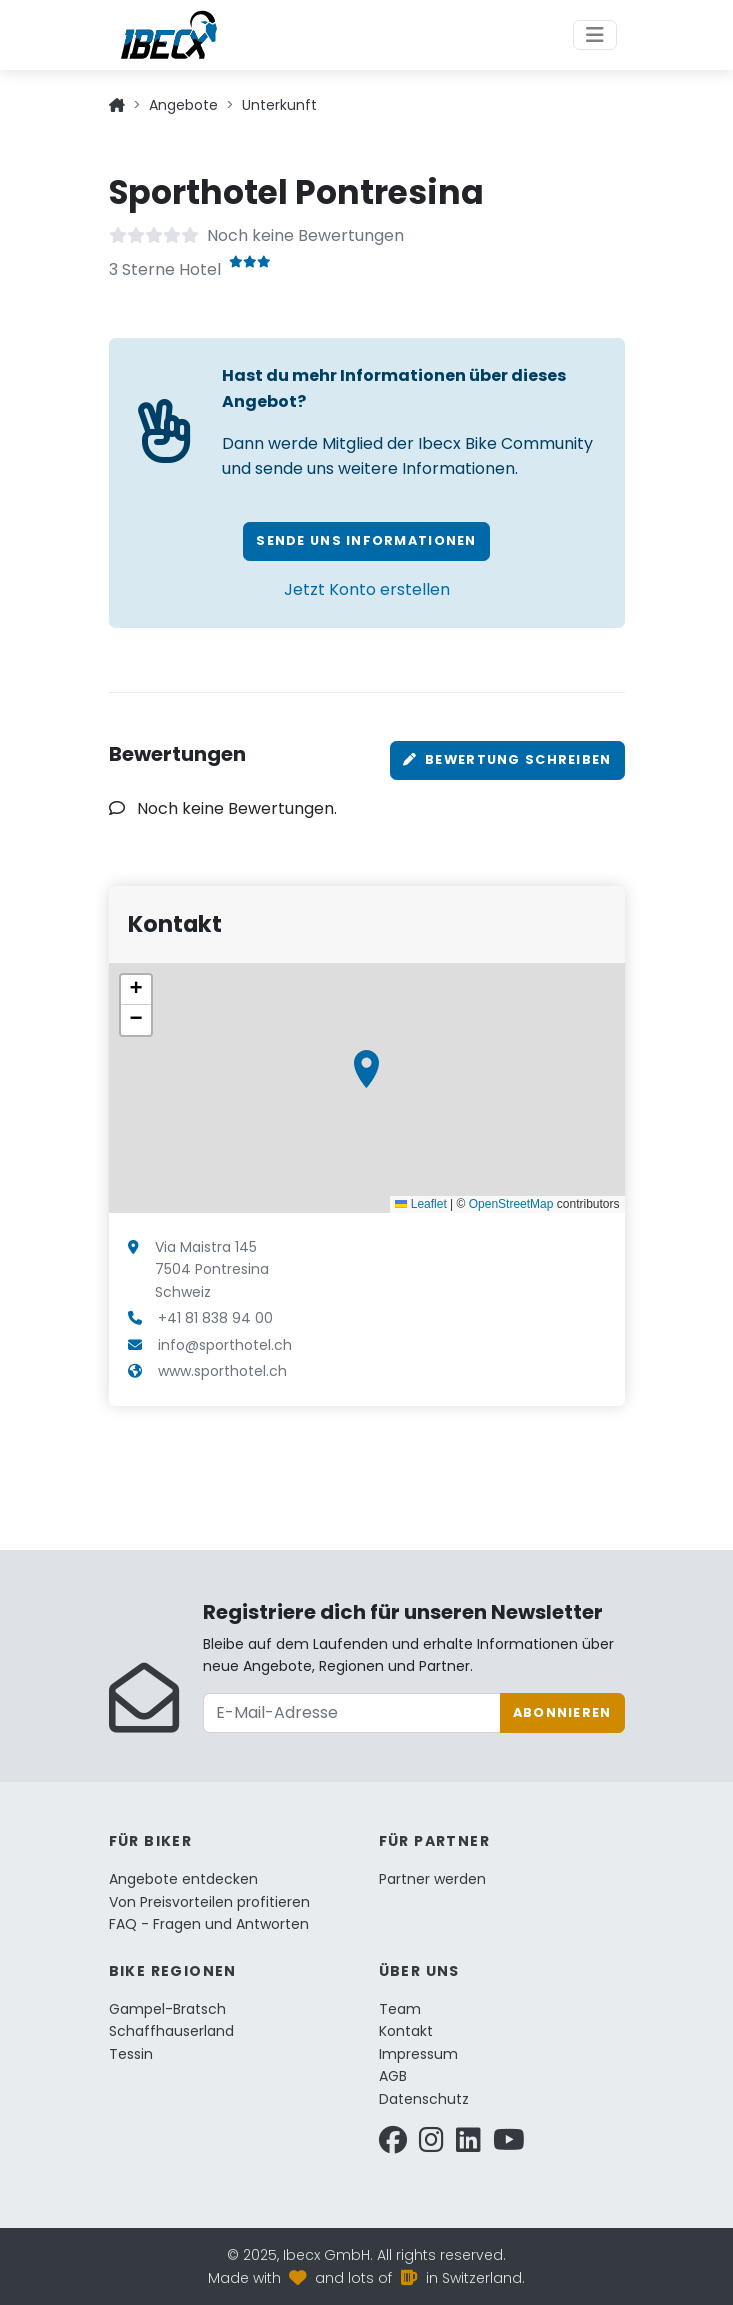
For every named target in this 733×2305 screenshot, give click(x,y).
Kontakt (406, 2031)
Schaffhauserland (171, 2031)
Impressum (418, 2054)
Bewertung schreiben (507, 759)
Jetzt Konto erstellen (367, 589)
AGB (393, 2076)
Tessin (131, 2054)
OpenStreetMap (511, 1204)
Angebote (183, 105)
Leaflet (420, 1204)
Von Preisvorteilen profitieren (209, 1902)
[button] (366, 1069)
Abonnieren (562, 1712)
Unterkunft (279, 105)
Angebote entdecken (183, 1879)
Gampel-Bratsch (167, 2009)
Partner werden (432, 1879)
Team (400, 2009)
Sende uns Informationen (366, 540)
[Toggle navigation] (595, 35)
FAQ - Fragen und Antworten (209, 1924)
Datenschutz (424, 2099)
